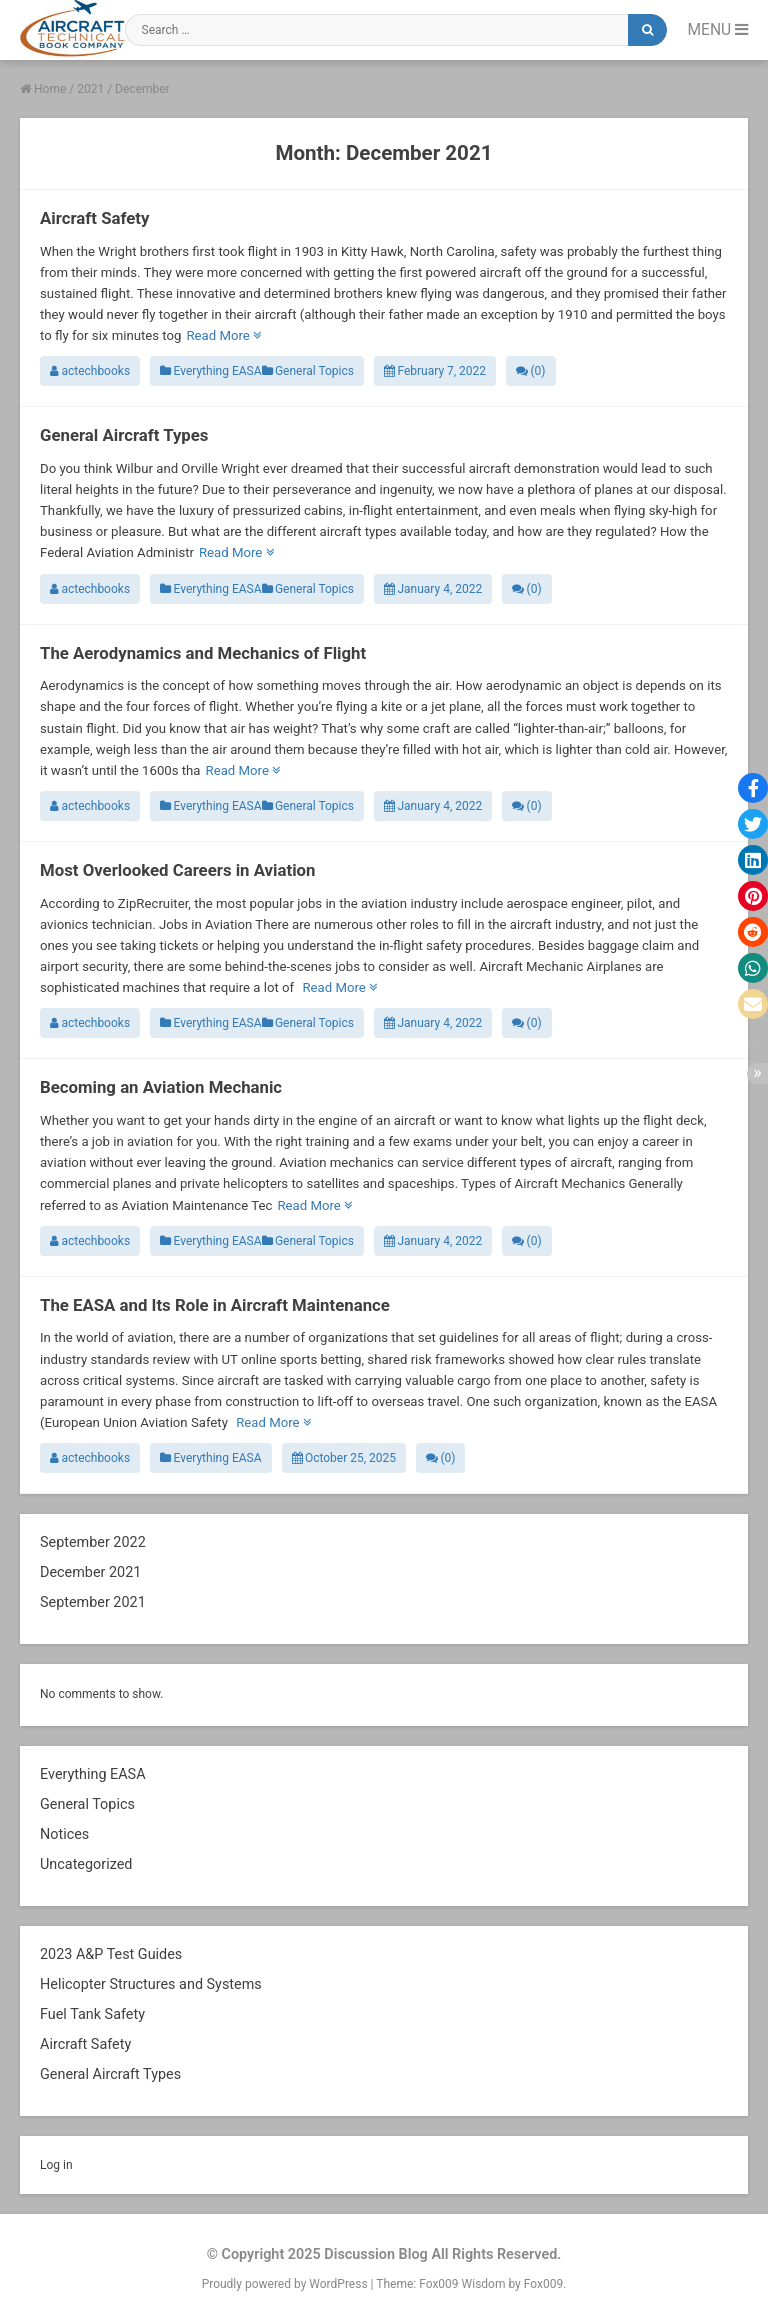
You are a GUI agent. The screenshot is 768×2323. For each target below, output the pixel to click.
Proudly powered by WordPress (286, 2284)
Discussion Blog (376, 2254)
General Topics (308, 371)
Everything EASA (210, 371)
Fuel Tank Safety (92, 2014)
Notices (64, 1834)
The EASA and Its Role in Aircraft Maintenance (215, 1305)
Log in (56, 2165)
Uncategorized (86, 1864)
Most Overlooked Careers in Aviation (177, 870)
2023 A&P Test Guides (111, 1954)
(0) (530, 371)
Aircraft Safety (94, 218)
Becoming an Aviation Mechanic (161, 1087)
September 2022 (93, 1542)
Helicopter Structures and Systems (151, 1984)
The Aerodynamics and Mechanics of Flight (203, 653)
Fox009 (543, 2284)
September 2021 (93, 1602)
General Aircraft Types (124, 435)
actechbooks (90, 371)
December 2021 (90, 1572)
